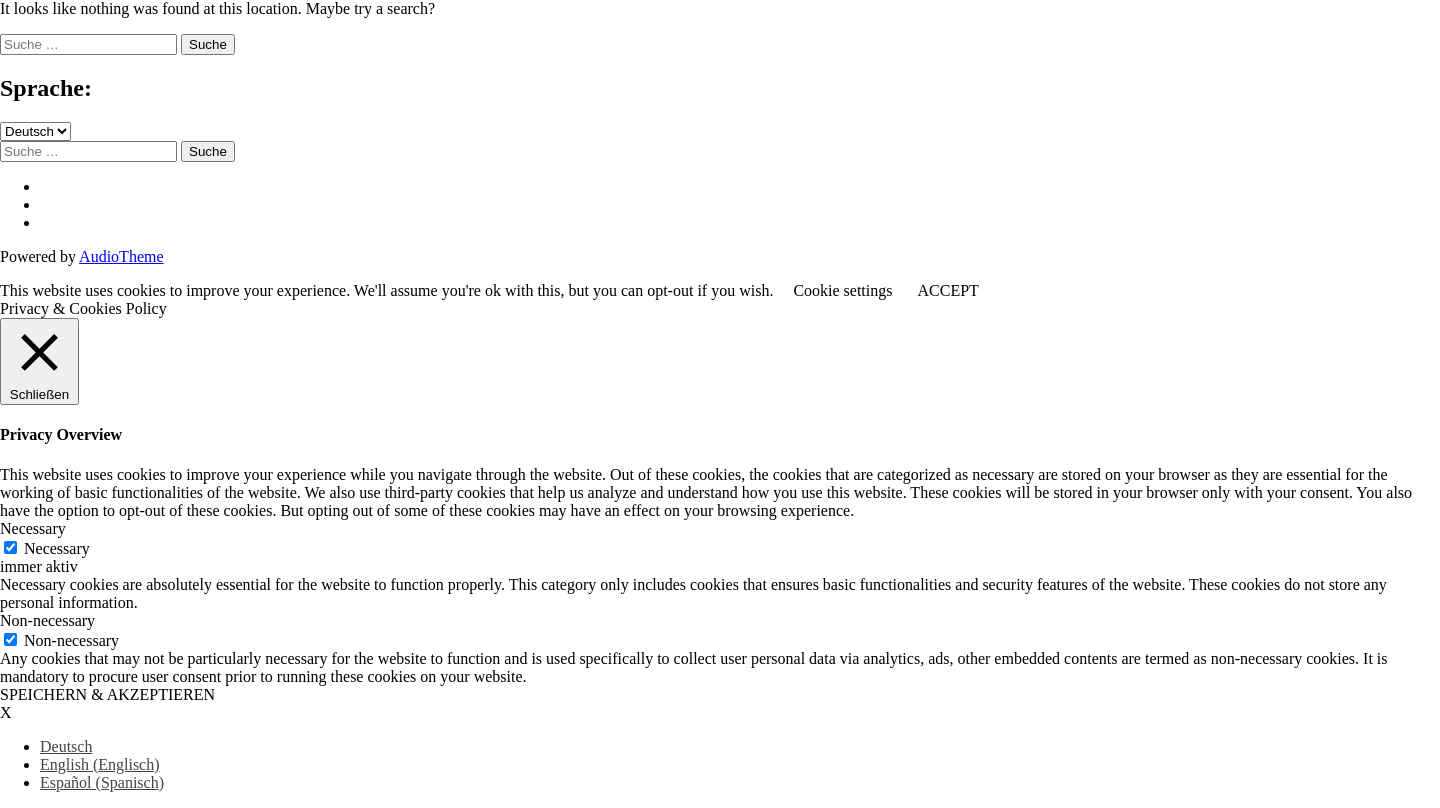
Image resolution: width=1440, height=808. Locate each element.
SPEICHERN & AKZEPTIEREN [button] (107, 694)
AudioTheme (121, 256)
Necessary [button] (33, 528)
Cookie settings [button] (842, 290)
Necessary (57, 548)
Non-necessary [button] (47, 620)
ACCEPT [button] (947, 290)
